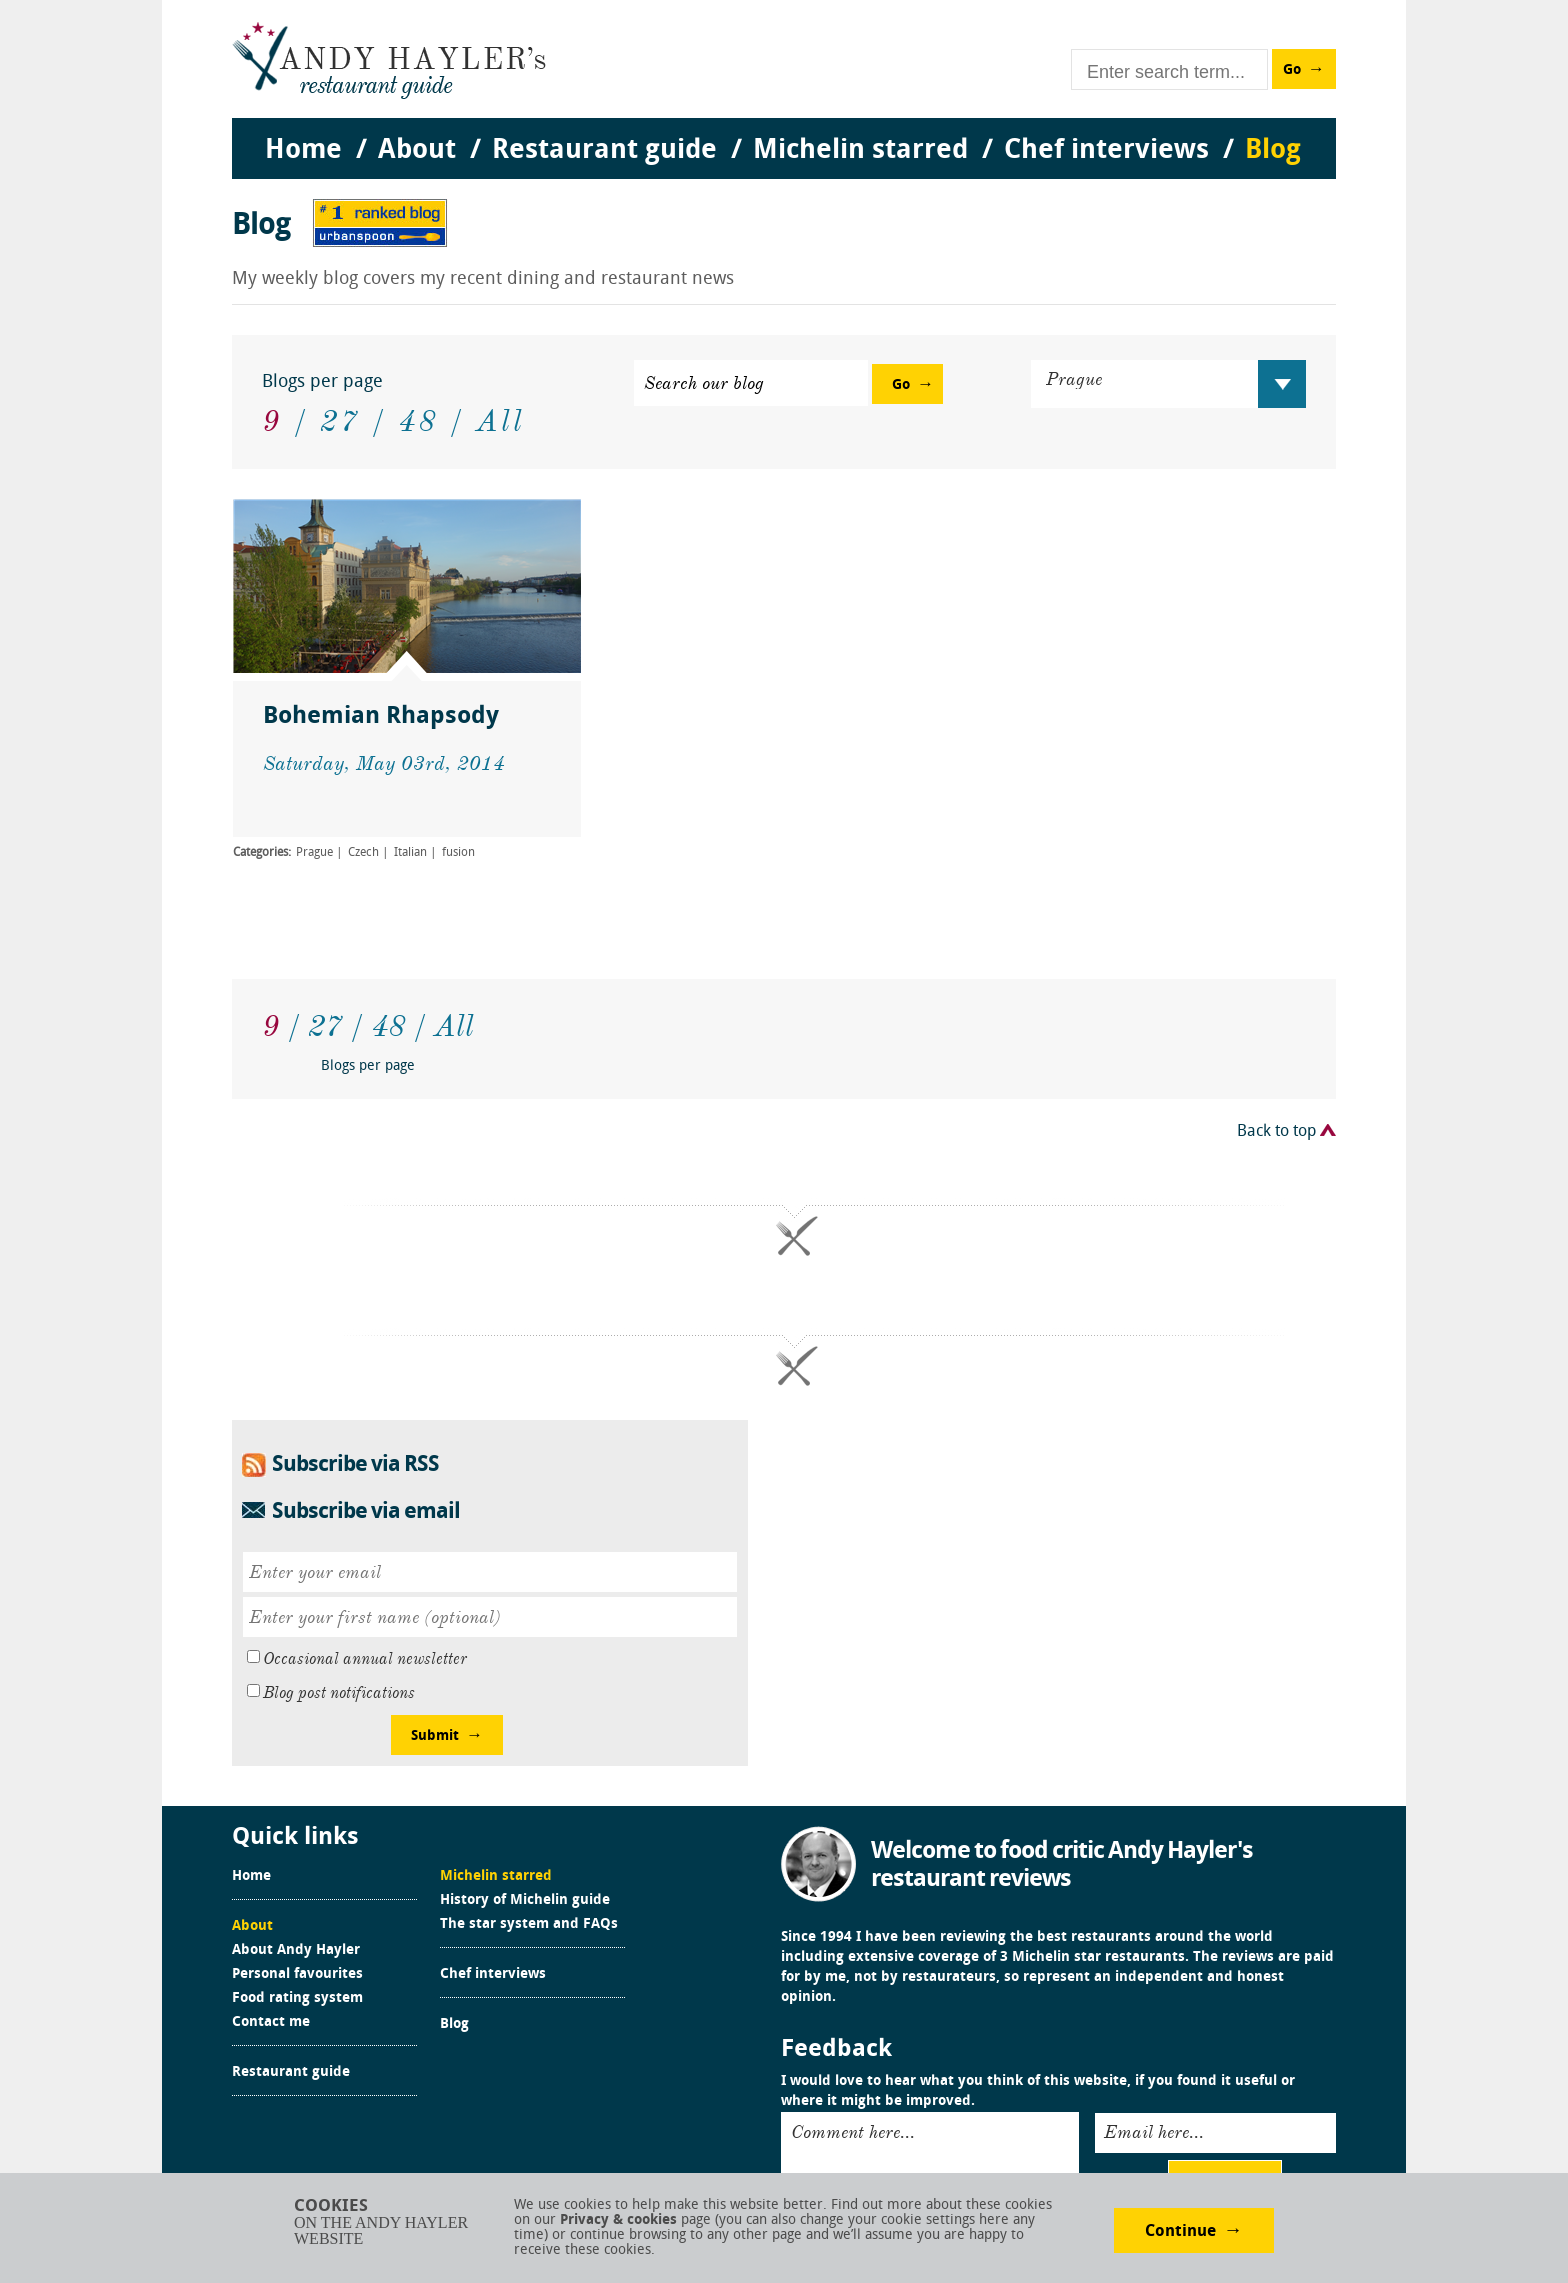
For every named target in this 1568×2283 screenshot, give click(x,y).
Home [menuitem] (303, 151)
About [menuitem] (417, 151)
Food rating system (297, 1999)
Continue (1180, 2232)
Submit (435, 1736)
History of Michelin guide (525, 1901)
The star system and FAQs (529, 1925)
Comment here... (853, 2132)
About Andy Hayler (296, 1951)
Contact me (271, 2023)
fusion (458, 853)
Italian (410, 853)
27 (340, 421)
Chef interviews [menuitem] (1106, 151)
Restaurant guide (291, 2073)
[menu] (784, 130)
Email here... (1154, 2132)
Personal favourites (297, 1975)
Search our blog (704, 383)
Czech (363, 853)
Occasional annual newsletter (365, 1659)
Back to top (1276, 1132)
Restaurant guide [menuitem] (604, 151)
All (500, 421)
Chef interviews (493, 1975)
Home (251, 1877)
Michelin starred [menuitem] (860, 151)
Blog (454, 2025)
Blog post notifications (339, 1693)
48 (418, 421)
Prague (314, 853)
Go (1292, 70)
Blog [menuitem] (1273, 151)
